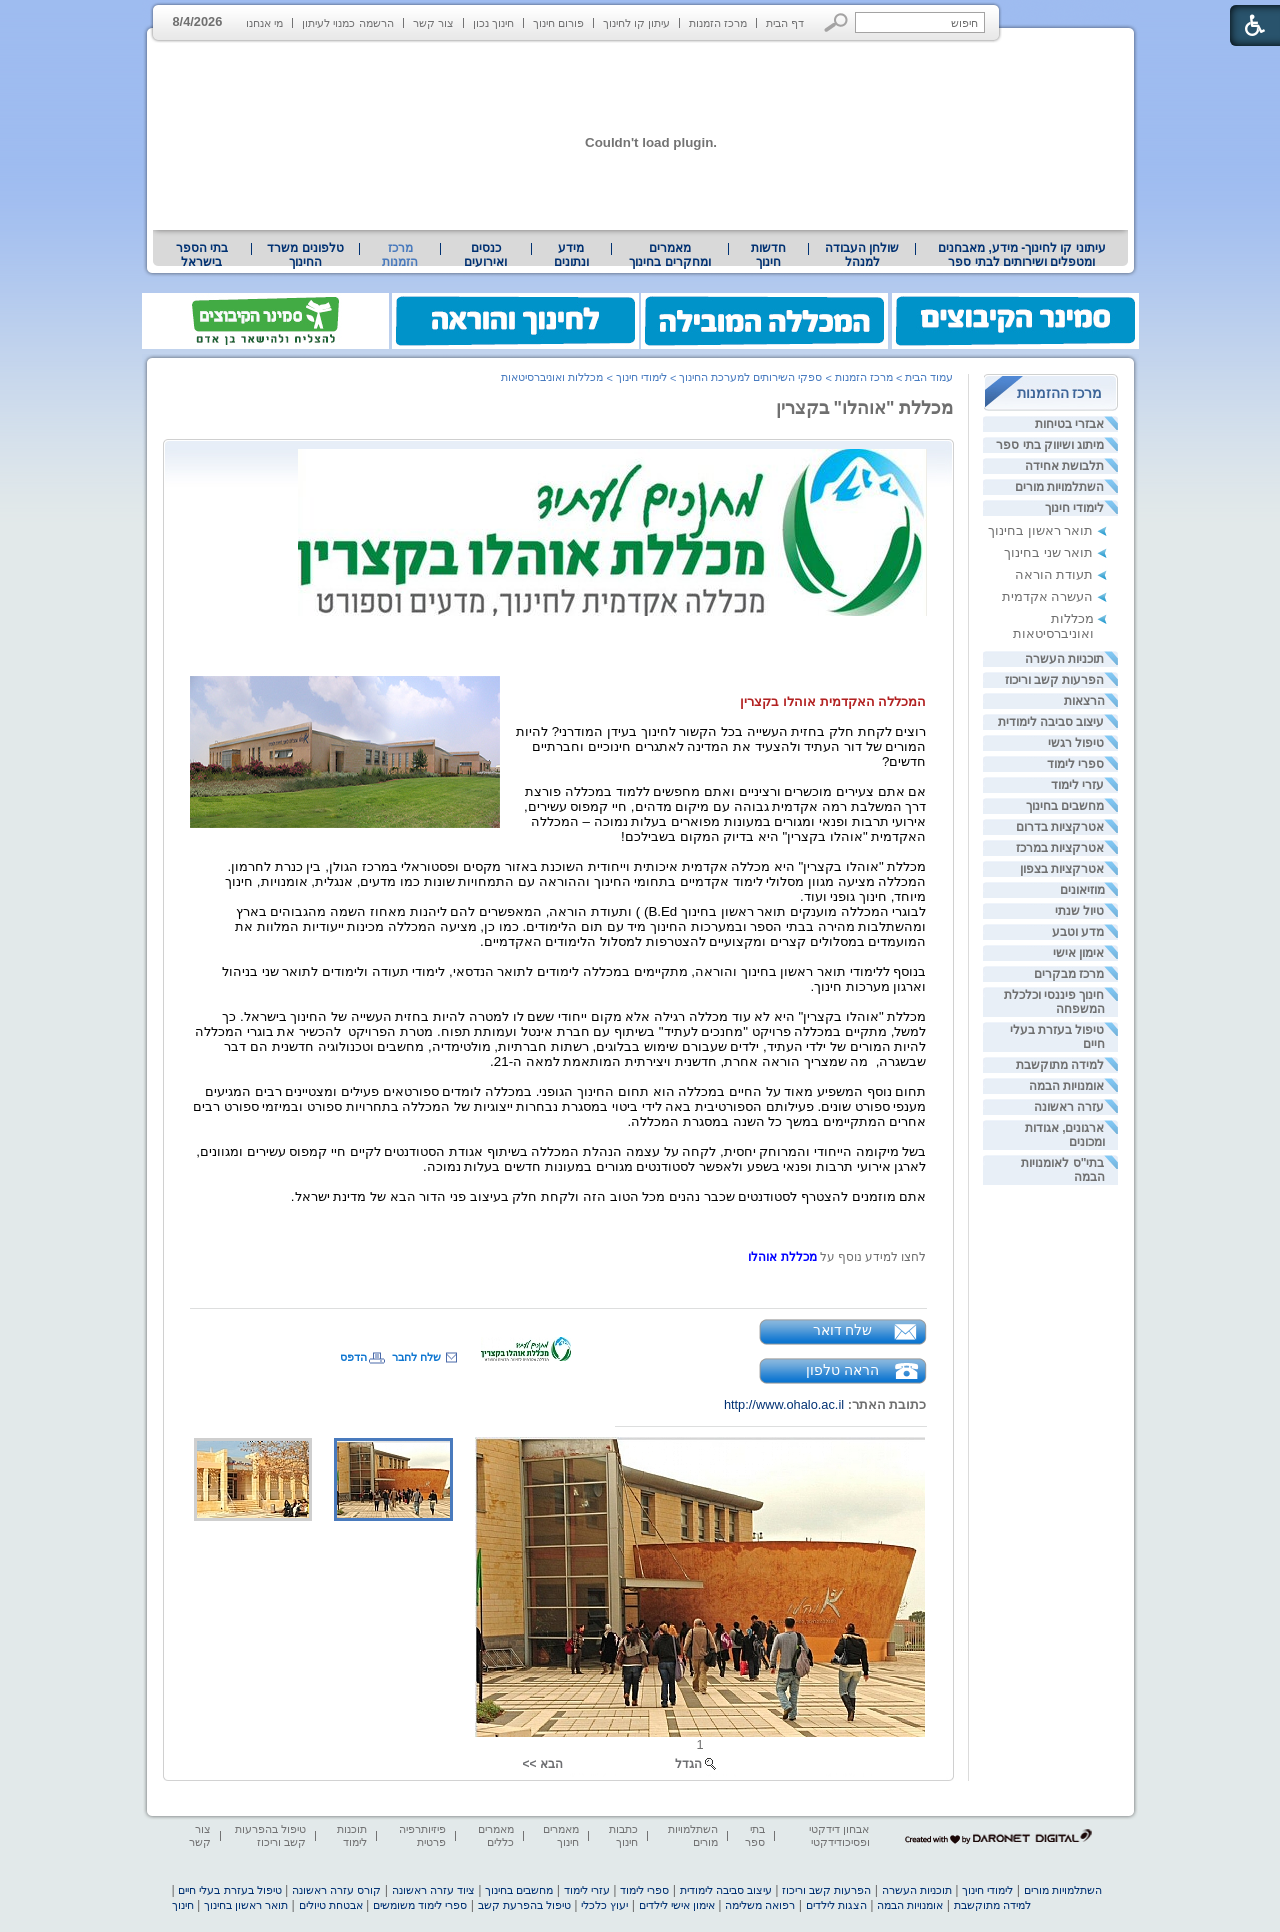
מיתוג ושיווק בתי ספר (1050, 445)
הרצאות (1084, 701)
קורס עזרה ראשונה (336, 1890)
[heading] (837, 1256)
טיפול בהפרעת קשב (524, 1905)
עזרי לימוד (1077, 785)
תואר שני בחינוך (1048, 552)
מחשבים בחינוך (1065, 806)
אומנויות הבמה (1066, 1086)
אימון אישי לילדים (677, 1905)
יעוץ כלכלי (604, 1905)
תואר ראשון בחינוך (1040, 530)
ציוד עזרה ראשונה (433, 1890)
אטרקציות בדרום (1060, 827)
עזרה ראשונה (1069, 1107)
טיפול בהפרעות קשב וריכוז (270, 1835)
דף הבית (785, 23)
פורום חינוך (558, 23)
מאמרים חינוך (561, 1835)
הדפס (353, 1357)
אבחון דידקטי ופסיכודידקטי (839, 1835)
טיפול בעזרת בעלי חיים (229, 1890)
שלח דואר (843, 1330)
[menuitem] (1021, 255)
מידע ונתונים (571, 255)
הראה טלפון (842, 1370)
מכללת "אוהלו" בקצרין (865, 408)
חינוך (183, 1905)
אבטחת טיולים (331, 1905)
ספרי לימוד (1075, 764)
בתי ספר (755, 1835)
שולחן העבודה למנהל (862, 255)
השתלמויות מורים (1059, 487)
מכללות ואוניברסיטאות (1053, 626)
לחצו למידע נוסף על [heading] (872, 1257)
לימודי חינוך (1074, 508)
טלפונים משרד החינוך (305, 255)
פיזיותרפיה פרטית (422, 1835)
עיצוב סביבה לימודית (1051, 722)
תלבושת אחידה (1064, 466)
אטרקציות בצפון (1062, 869)
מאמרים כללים (496, 1835)
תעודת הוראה (1054, 574)
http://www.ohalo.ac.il (784, 1404)
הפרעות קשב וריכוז (1055, 680)
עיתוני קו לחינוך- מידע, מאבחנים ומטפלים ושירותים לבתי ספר (1022, 255)
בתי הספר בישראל (202, 255)
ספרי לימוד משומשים (420, 1905)
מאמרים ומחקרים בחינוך (669, 255)
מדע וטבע (1078, 932)
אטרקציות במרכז (1060, 848)
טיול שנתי (1079, 911)
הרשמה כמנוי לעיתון (347, 23)
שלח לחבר (416, 1357)
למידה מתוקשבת (1060, 1065)
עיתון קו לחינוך (636, 23)
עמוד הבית (929, 377)
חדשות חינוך (768, 255)
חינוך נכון (493, 23)
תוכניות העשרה (1064, 659)
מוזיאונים (1082, 890)
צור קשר (433, 23)
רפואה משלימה (760, 1905)
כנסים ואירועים (485, 255)
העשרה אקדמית (1048, 596)
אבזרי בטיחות (1069, 424)
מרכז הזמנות (718, 23)
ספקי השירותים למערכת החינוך (750, 377)
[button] (836, 22)
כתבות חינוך (623, 1835)
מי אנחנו (264, 23)
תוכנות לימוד (352, 1835)
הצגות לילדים (836, 1905)
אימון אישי (1078, 953)
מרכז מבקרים (1069, 974)
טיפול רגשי (1076, 743)
